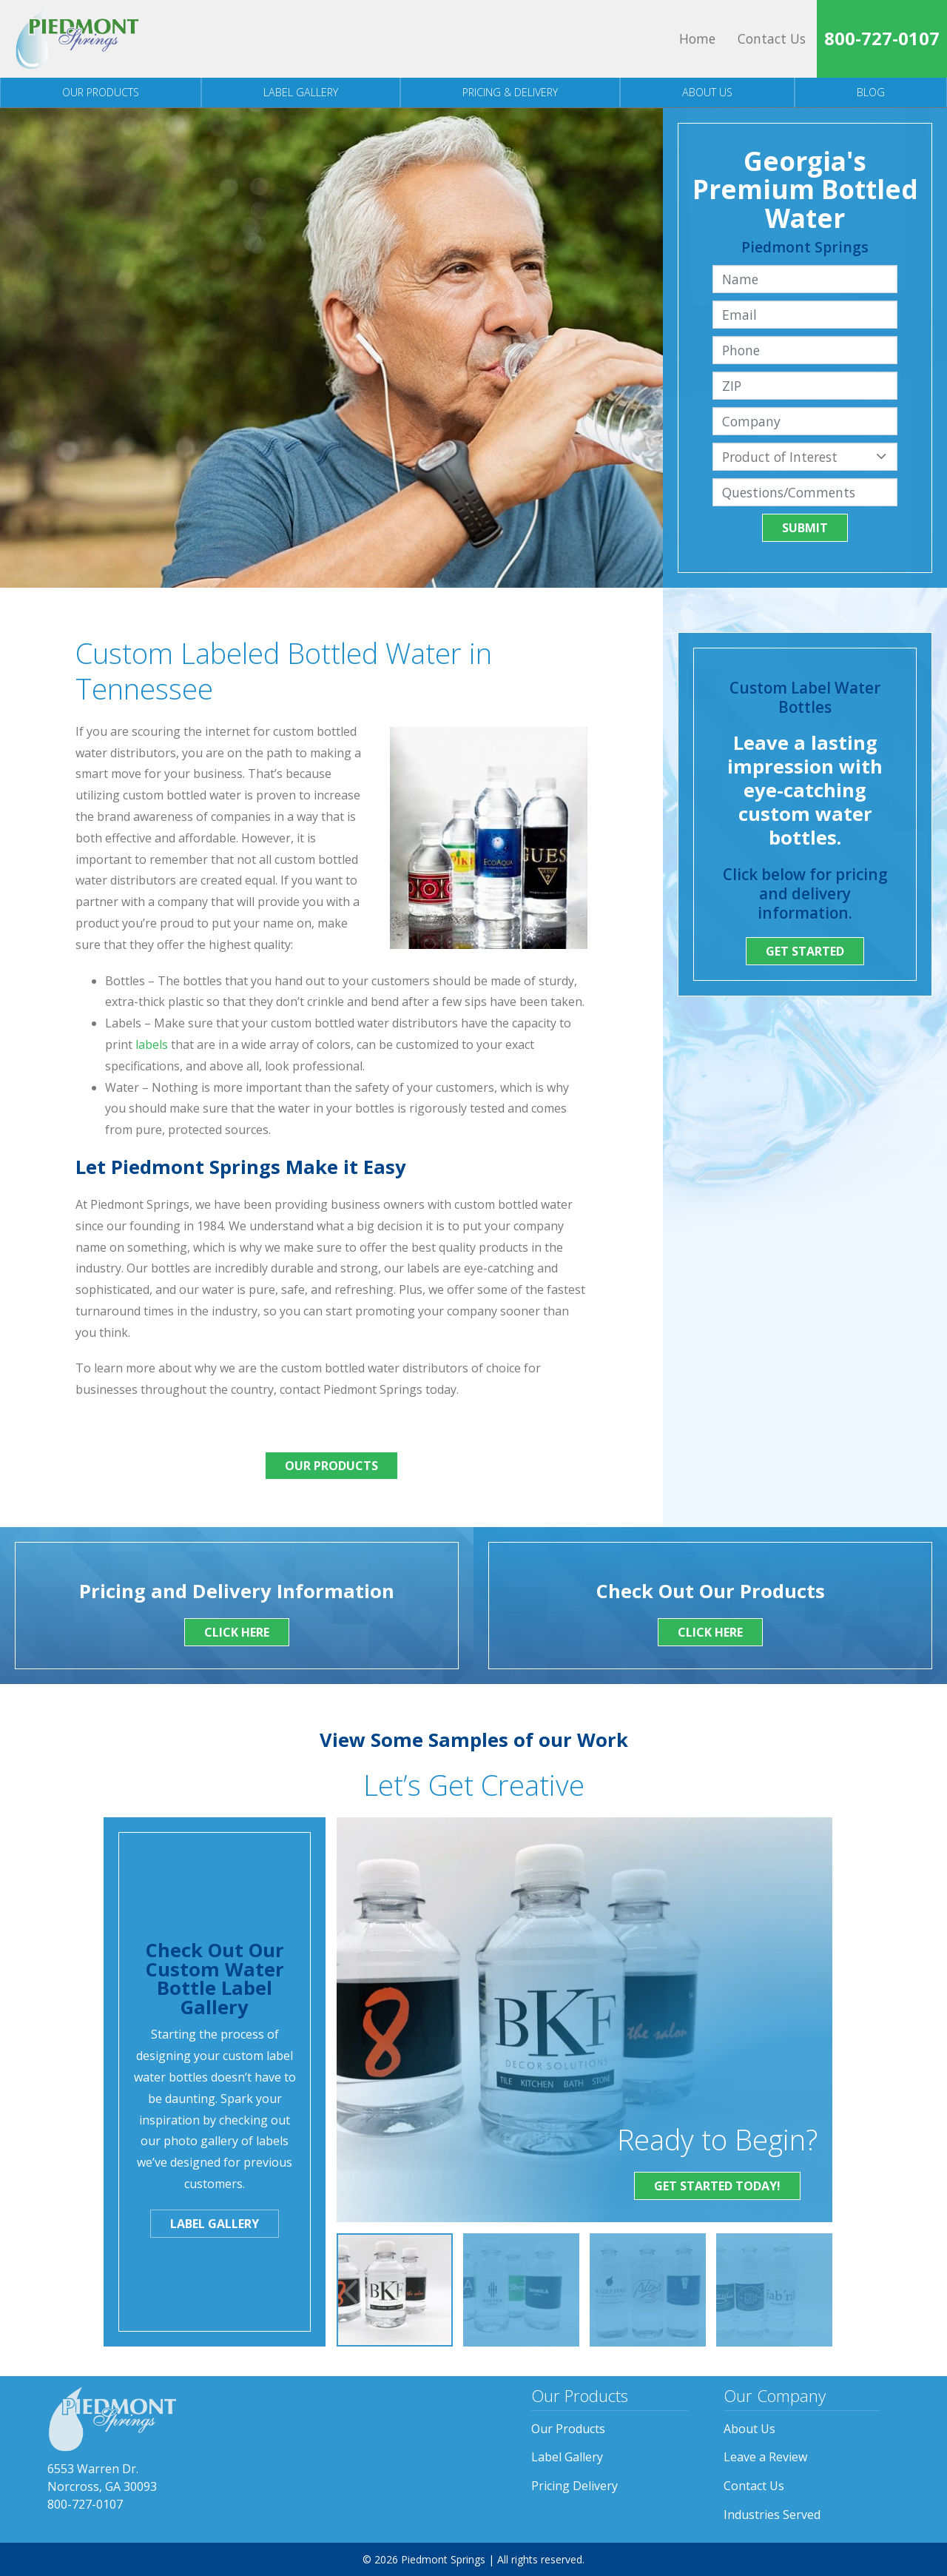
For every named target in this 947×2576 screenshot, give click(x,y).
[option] (394, 2290)
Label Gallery (300, 92)
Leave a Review (765, 2457)
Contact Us (772, 38)
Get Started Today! (717, 2186)
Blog (871, 92)
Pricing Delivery (574, 2486)
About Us (707, 92)
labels (151, 1044)
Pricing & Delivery (510, 92)
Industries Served (772, 2514)
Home (697, 38)
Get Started (805, 951)
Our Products (100, 92)
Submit (805, 528)
